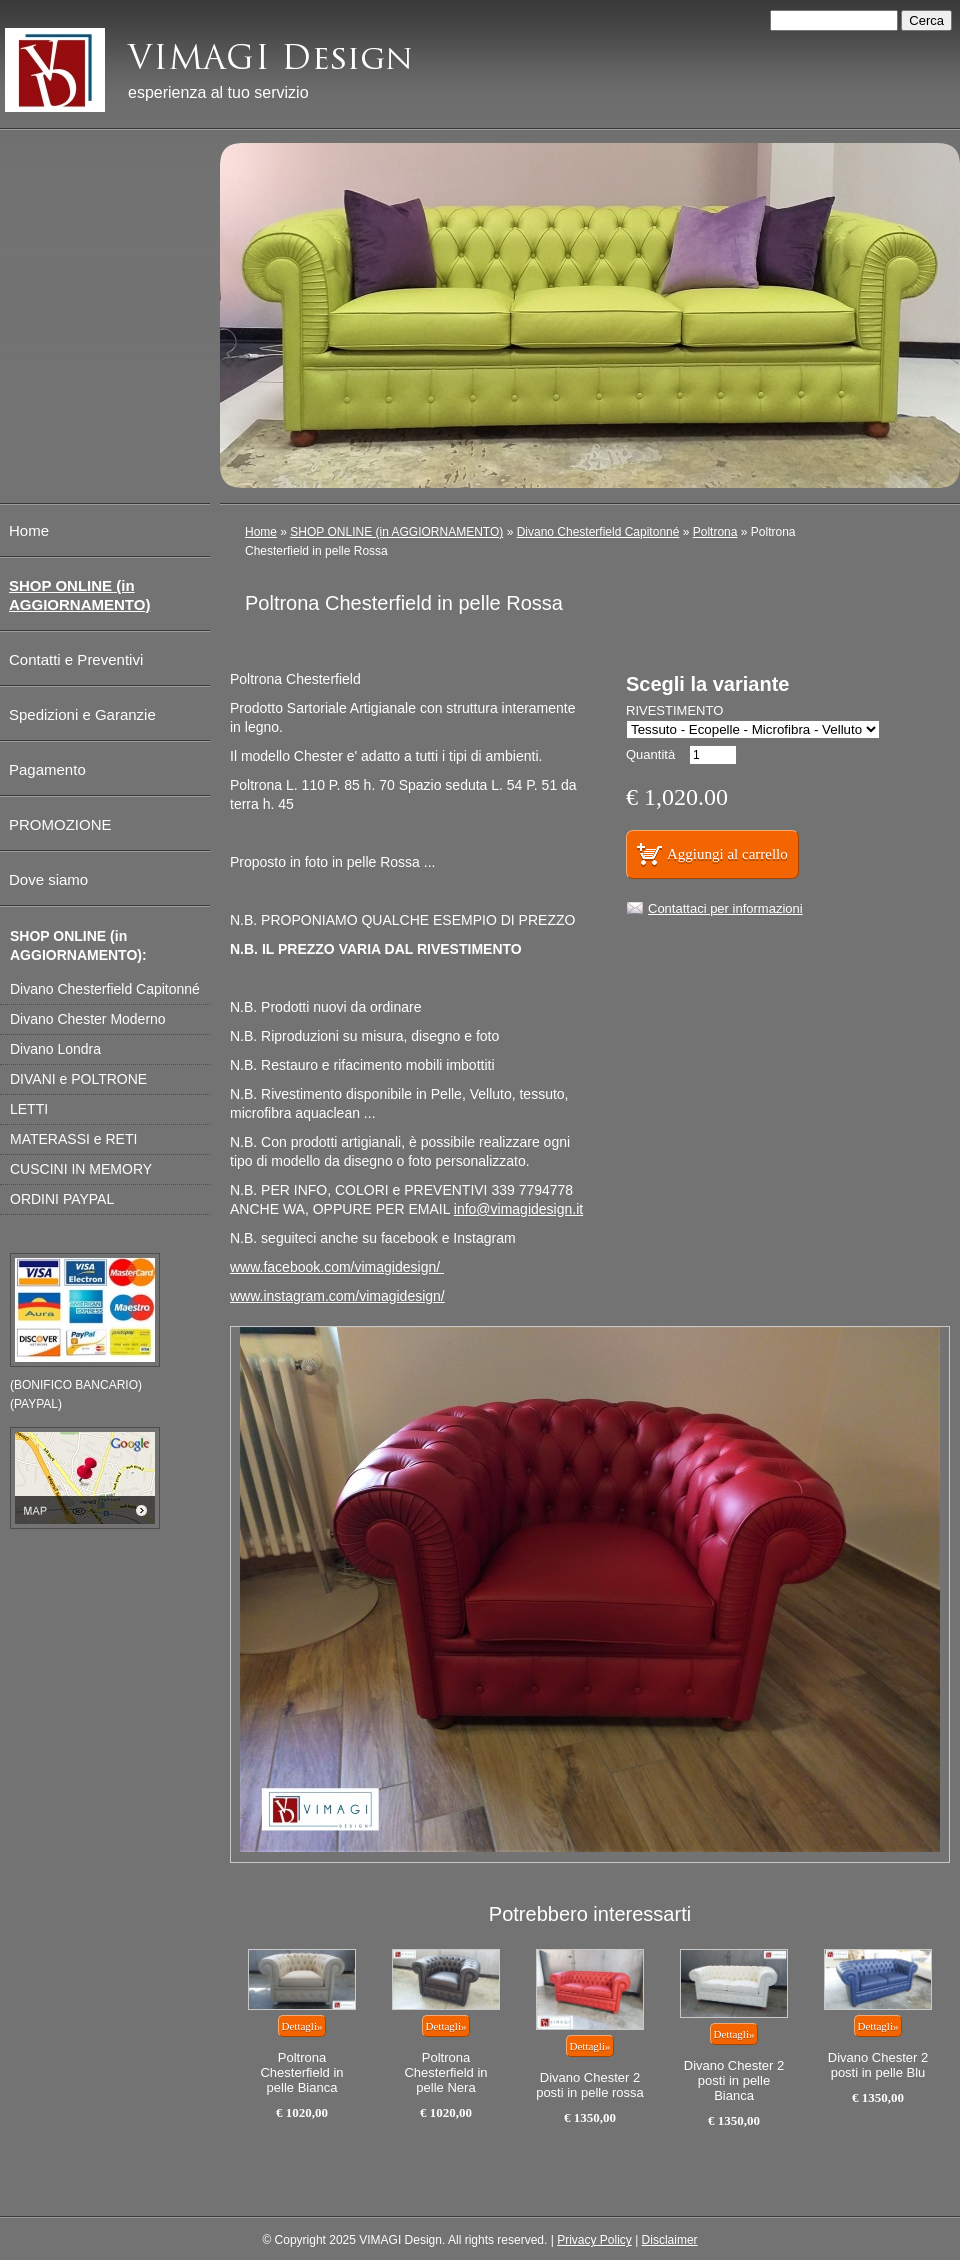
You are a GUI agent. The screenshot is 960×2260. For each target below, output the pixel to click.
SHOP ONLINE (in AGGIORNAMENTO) (396, 532)
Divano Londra (55, 1049)
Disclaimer (670, 2240)
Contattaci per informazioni (725, 908)
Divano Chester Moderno (88, 1019)
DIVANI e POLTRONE (78, 1079)
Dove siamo (48, 879)
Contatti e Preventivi (76, 659)
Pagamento (47, 769)
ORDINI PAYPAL (62, 1199)
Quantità (650, 754)
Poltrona (715, 532)
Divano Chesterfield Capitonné (598, 532)
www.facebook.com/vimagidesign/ (335, 1267)
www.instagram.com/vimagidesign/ (337, 1296)
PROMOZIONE (60, 824)
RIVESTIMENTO (674, 710)
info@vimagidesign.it (518, 1209)
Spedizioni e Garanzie (82, 714)
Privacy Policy (594, 2240)
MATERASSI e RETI (73, 1139)
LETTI (29, 1109)
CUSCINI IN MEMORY (81, 1169)
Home (261, 532)
